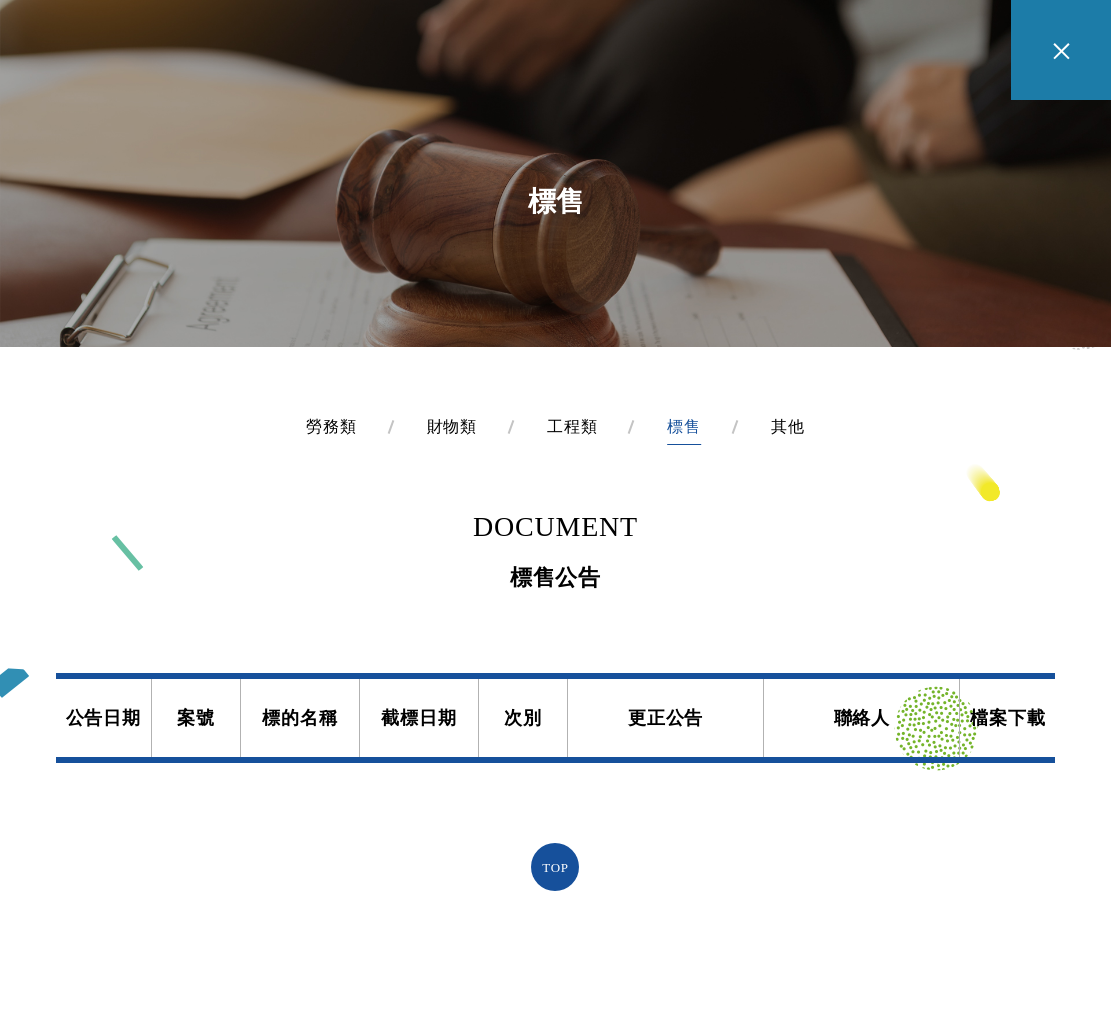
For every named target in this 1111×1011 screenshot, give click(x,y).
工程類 (572, 426)
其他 (788, 426)
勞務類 (331, 426)
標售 (684, 426)
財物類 (452, 426)
